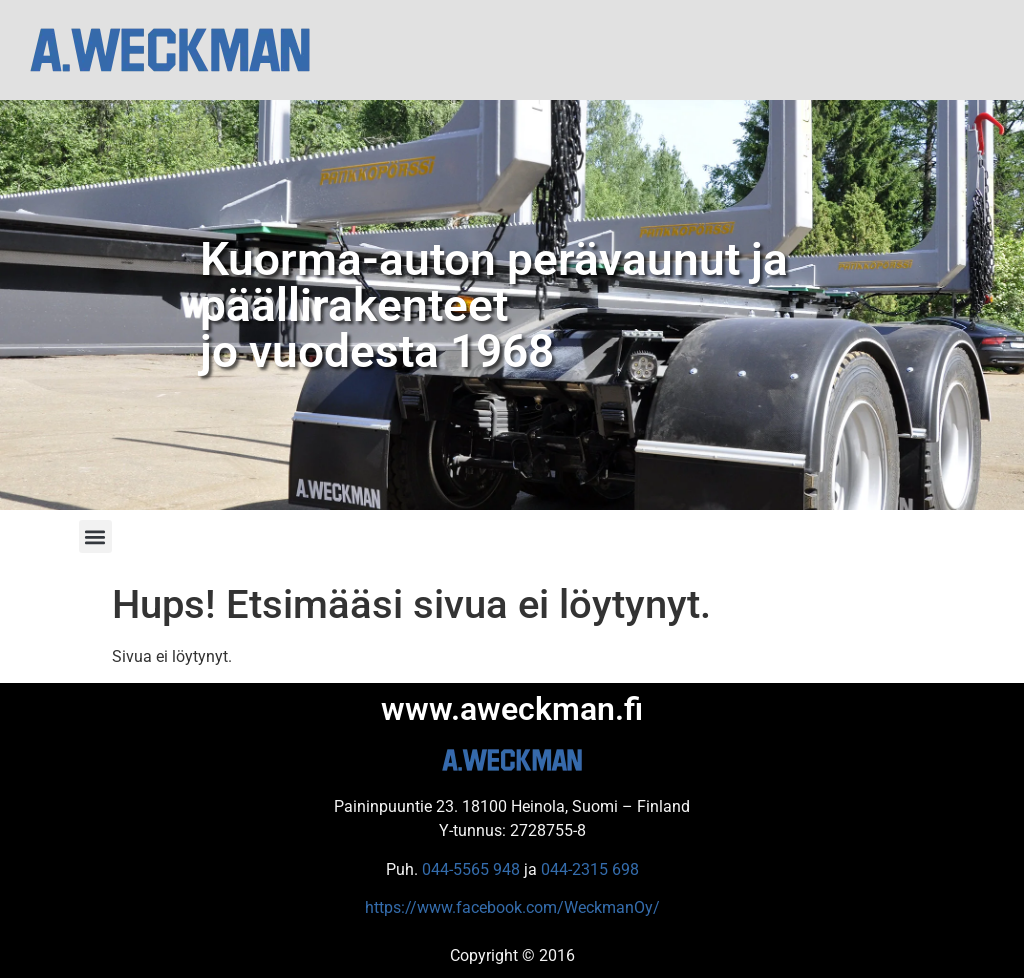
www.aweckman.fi (512, 709)
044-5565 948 (471, 869)
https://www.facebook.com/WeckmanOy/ (512, 907)
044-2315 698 (590, 869)
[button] (95, 536)
